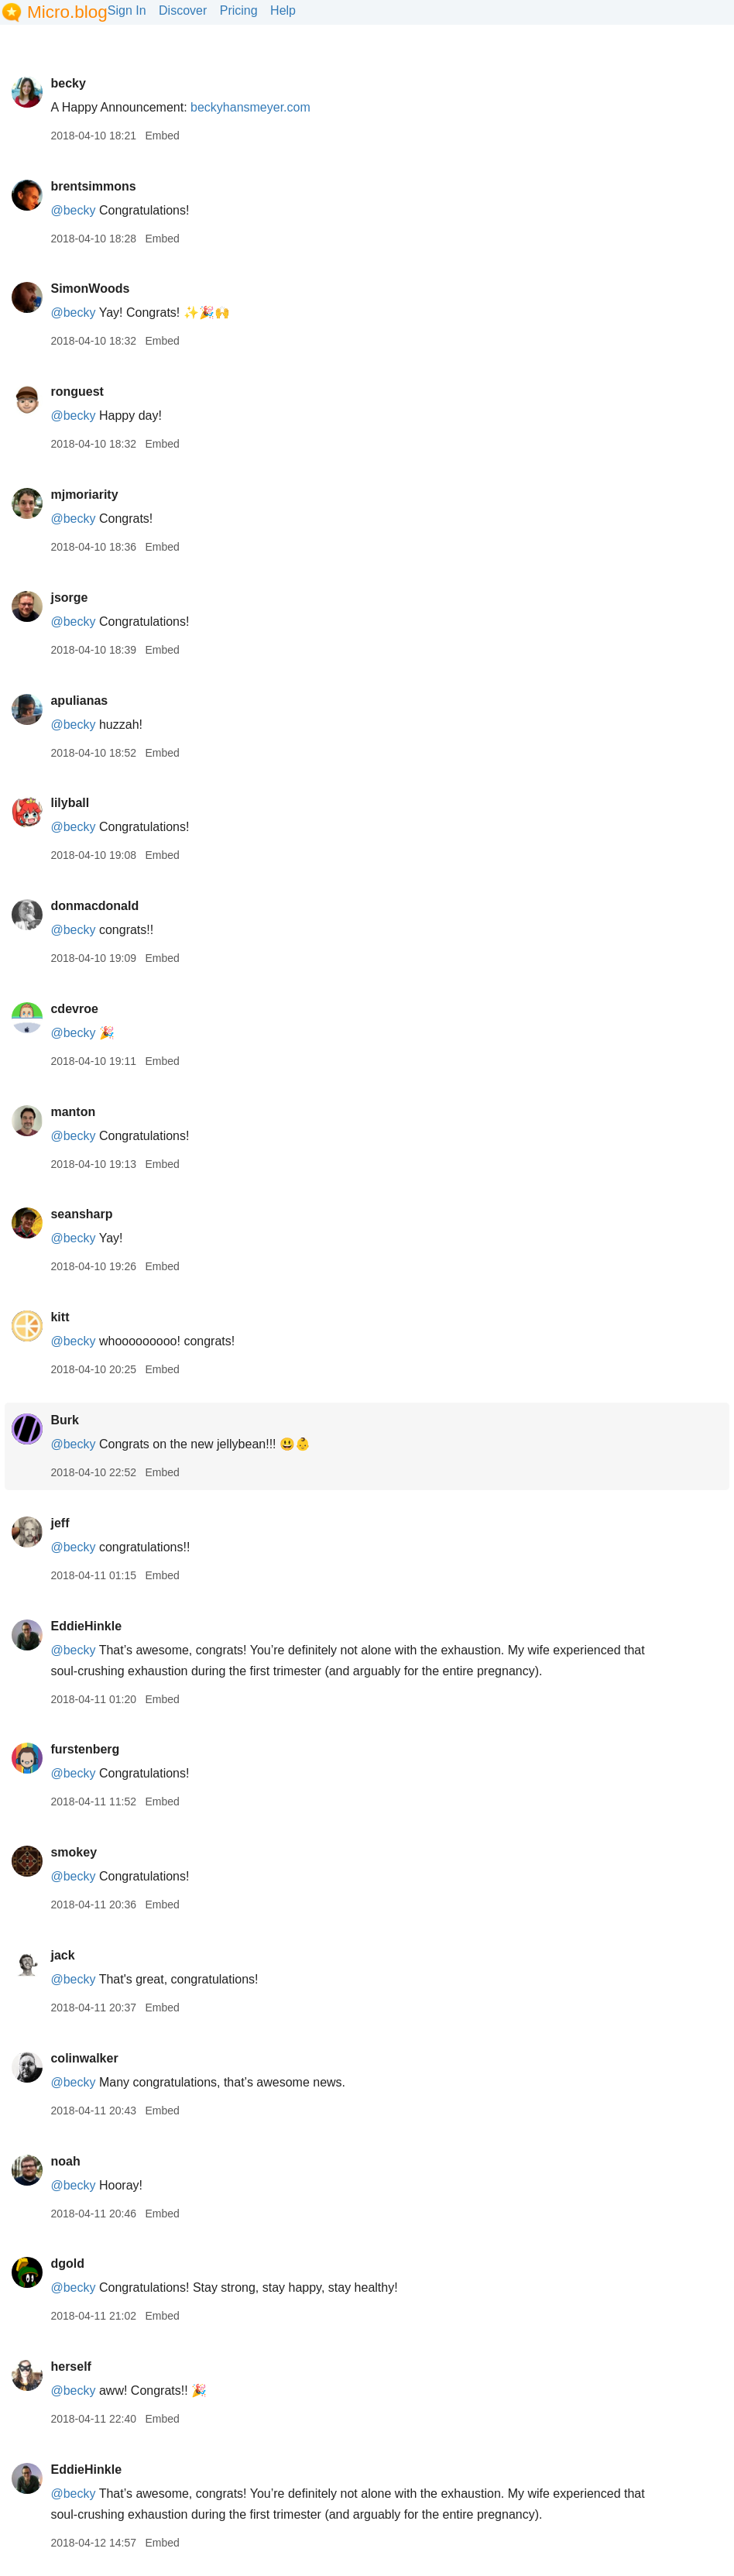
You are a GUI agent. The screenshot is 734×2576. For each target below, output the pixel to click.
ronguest (76, 391)
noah (65, 2161)
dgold (67, 2263)
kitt (59, 1317)
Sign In (127, 10)
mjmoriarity (84, 494)
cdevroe (74, 1008)
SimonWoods (89, 288)
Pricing (239, 10)
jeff (59, 1523)
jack (62, 1955)
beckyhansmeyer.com (250, 107)
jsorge (68, 597)
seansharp (81, 1214)
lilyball (69, 802)
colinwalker (84, 2058)
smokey (73, 1852)
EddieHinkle (86, 1626)
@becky (72, 210)
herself (70, 2366)
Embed (162, 135)
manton (72, 1111)
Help (283, 10)
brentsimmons (92, 186)
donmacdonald (94, 905)
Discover (183, 10)
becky (67, 83)
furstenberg (84, 1749)
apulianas (79, 700)
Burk (64, 1420)
